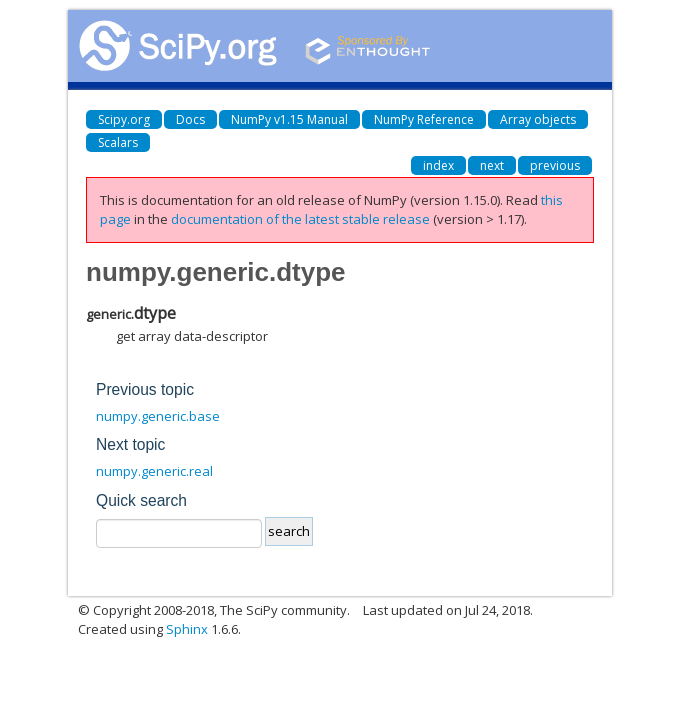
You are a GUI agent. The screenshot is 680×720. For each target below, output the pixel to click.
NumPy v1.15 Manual (289, 119)
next (492, 165)
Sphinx (187, 629)
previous (555, 165)
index (438, 165)
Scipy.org (124, 119)
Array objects (538, 119)
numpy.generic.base (158, 416)
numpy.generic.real (154, 471)
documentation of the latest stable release (300, 219)
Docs (190, 119)
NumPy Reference (424, 119)
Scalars (118, 142)
